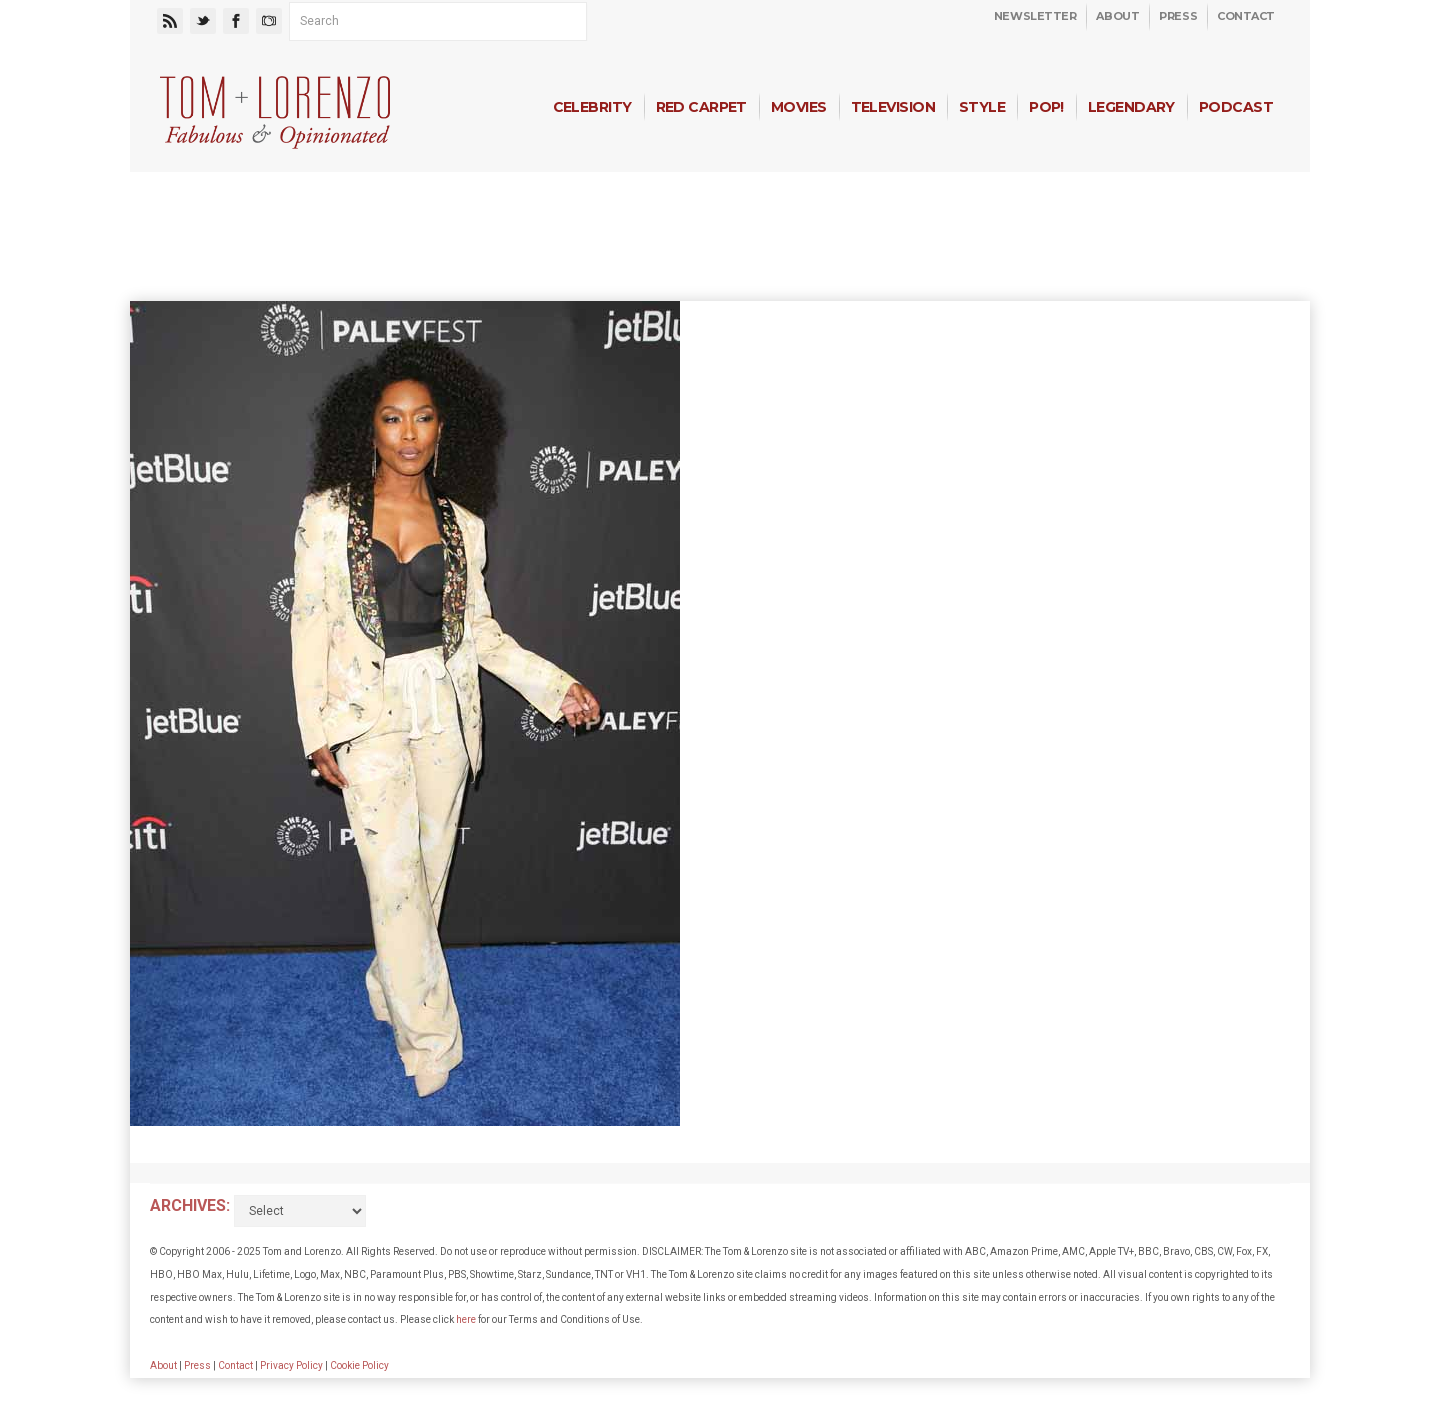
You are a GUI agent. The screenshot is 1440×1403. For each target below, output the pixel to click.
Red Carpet (701, 107)
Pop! (1046, 107)
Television (893, 107)
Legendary (1131, 107)
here (466, 1319)
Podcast (1236, 107)
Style (982, 107)
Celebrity (592, 107)
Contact (1246, 16)
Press (1178, 16)
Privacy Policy (291, 1365)
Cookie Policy (359, 1365)
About (1117, 16)
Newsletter (1035, 16)
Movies (799, 107)
